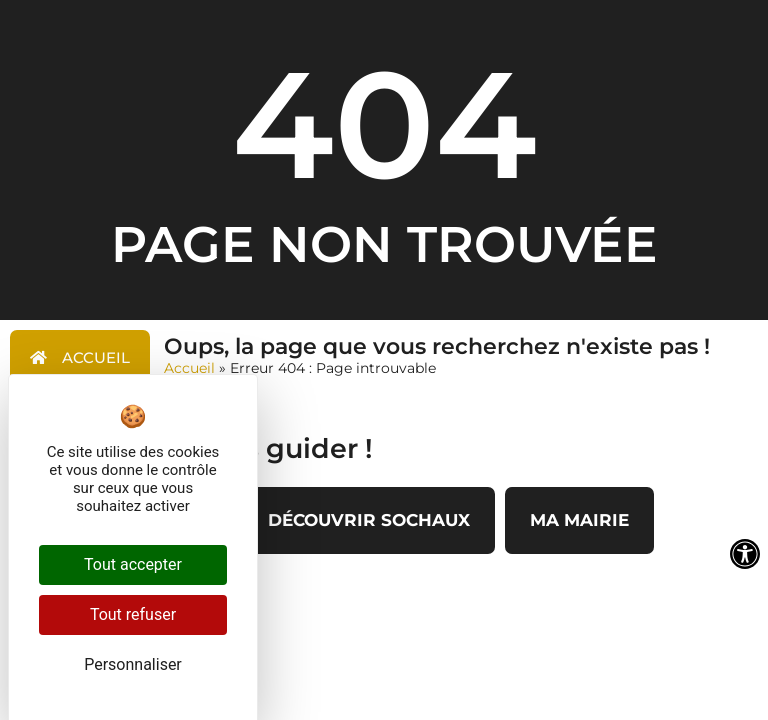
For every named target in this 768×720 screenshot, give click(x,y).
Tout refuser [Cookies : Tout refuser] (133, 614)
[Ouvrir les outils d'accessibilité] (745, 554)
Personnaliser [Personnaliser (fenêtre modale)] (133, 664)
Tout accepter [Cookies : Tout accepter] (133, 564)
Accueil (189, 368)
